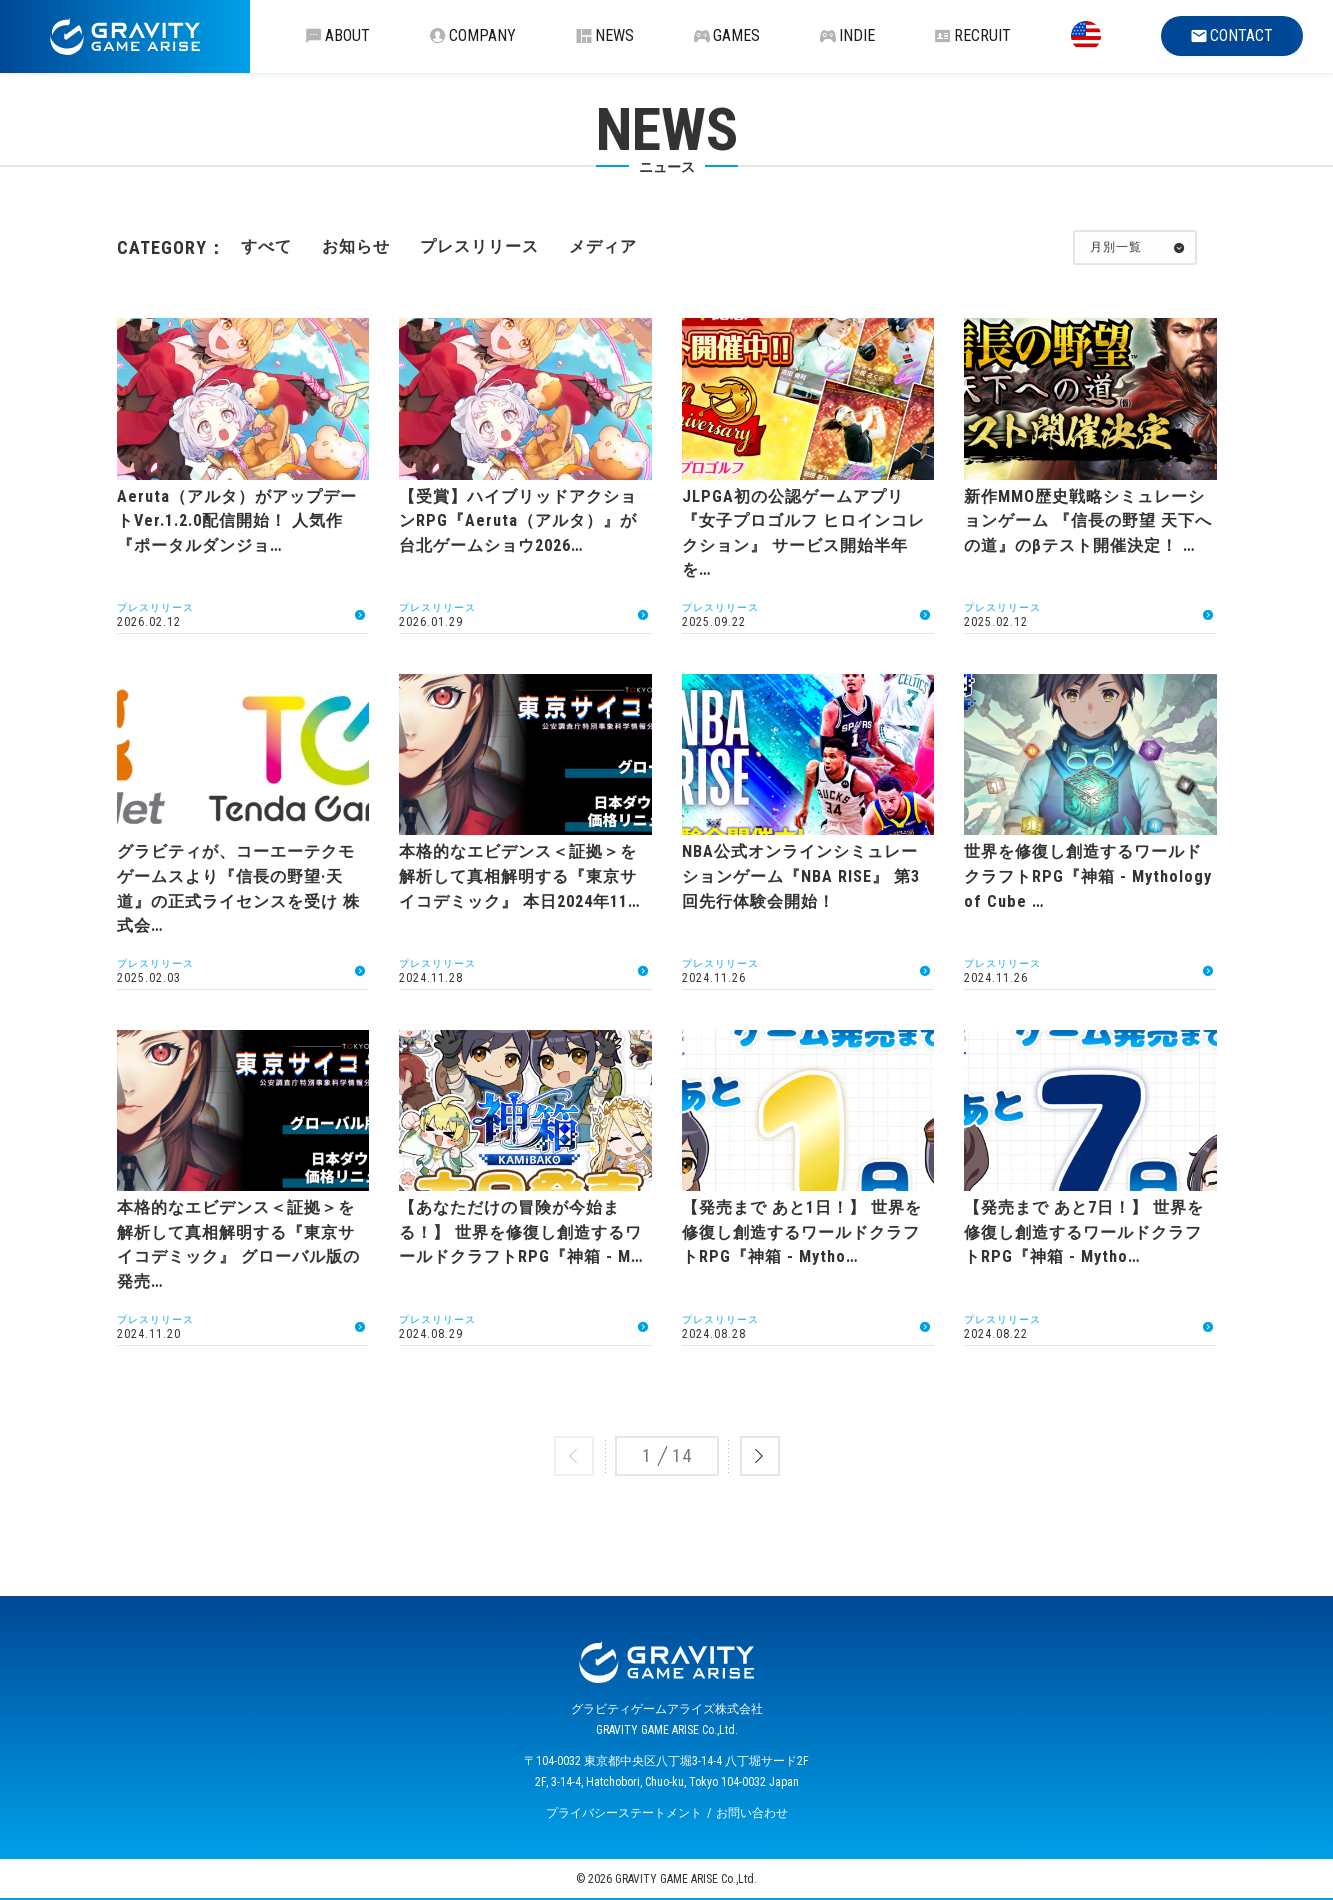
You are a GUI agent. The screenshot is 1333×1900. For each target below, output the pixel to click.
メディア (603, 246)
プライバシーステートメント (624, 1813)
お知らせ (356, 246)
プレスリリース (479, 246)
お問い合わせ (752, 1813)
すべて (266, 246)
